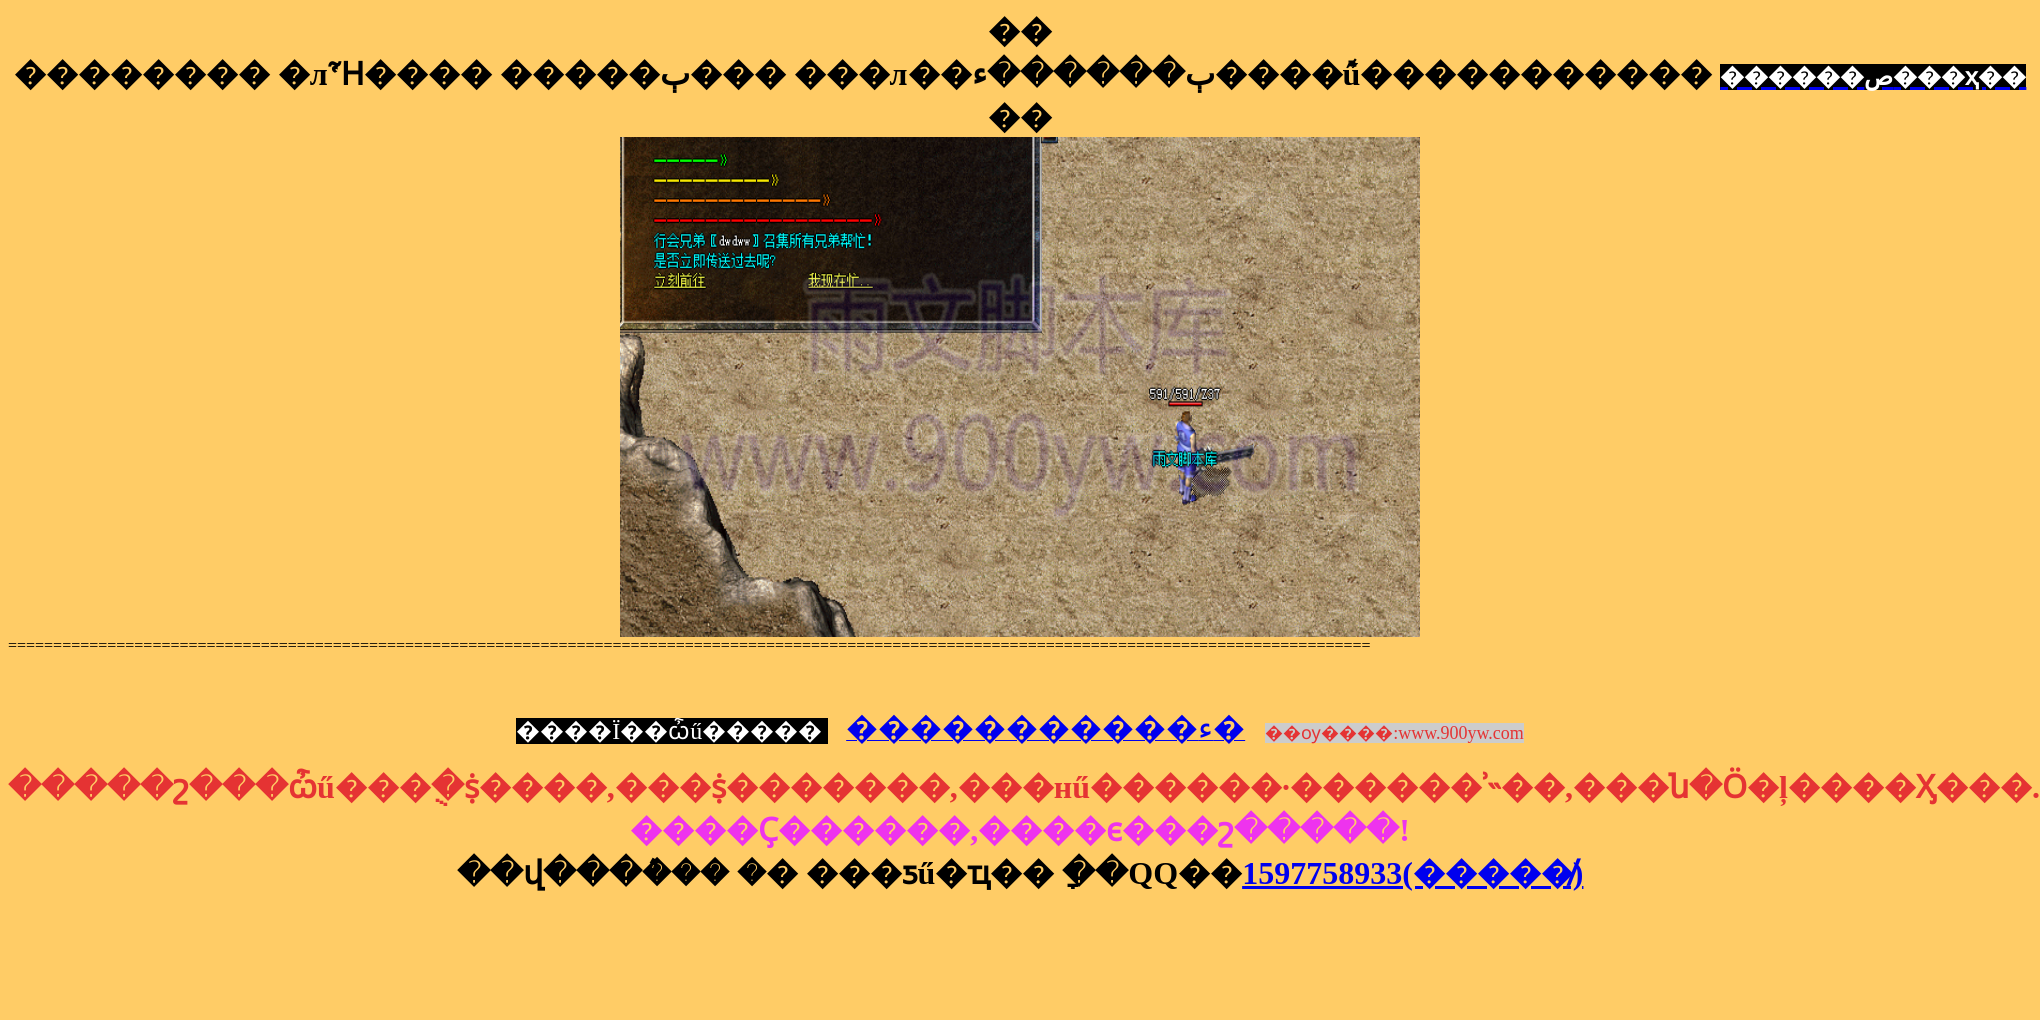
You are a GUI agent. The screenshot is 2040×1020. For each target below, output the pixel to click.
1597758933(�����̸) (1412, 873)
